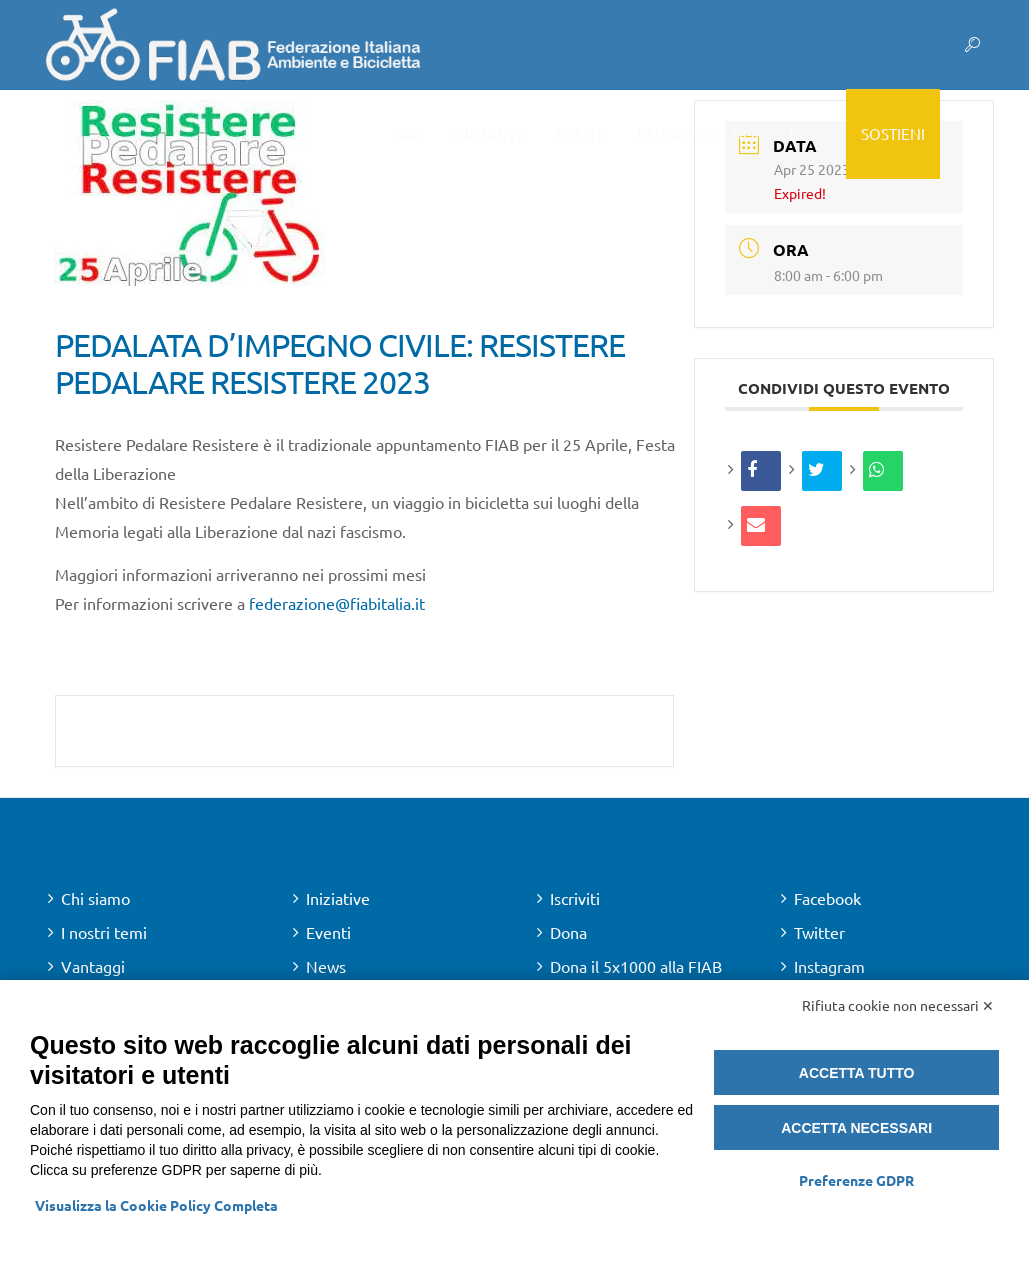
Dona (568, 932)
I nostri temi (104, 932)
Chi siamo (95, 898)
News (326, 966)
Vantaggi (93, 966)
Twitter (819, 932)
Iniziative (338, 898)
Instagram (829, 966)
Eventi (328, 932)
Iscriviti (575, 898)
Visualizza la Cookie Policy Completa (156, 1205)
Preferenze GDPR (856, 1180)
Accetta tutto (857, 1073)
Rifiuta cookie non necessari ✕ (898, 1005)
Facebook (827, 898)
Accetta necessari (856, 1128)
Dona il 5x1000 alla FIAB (636, 966)
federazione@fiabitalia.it (337, 603)
